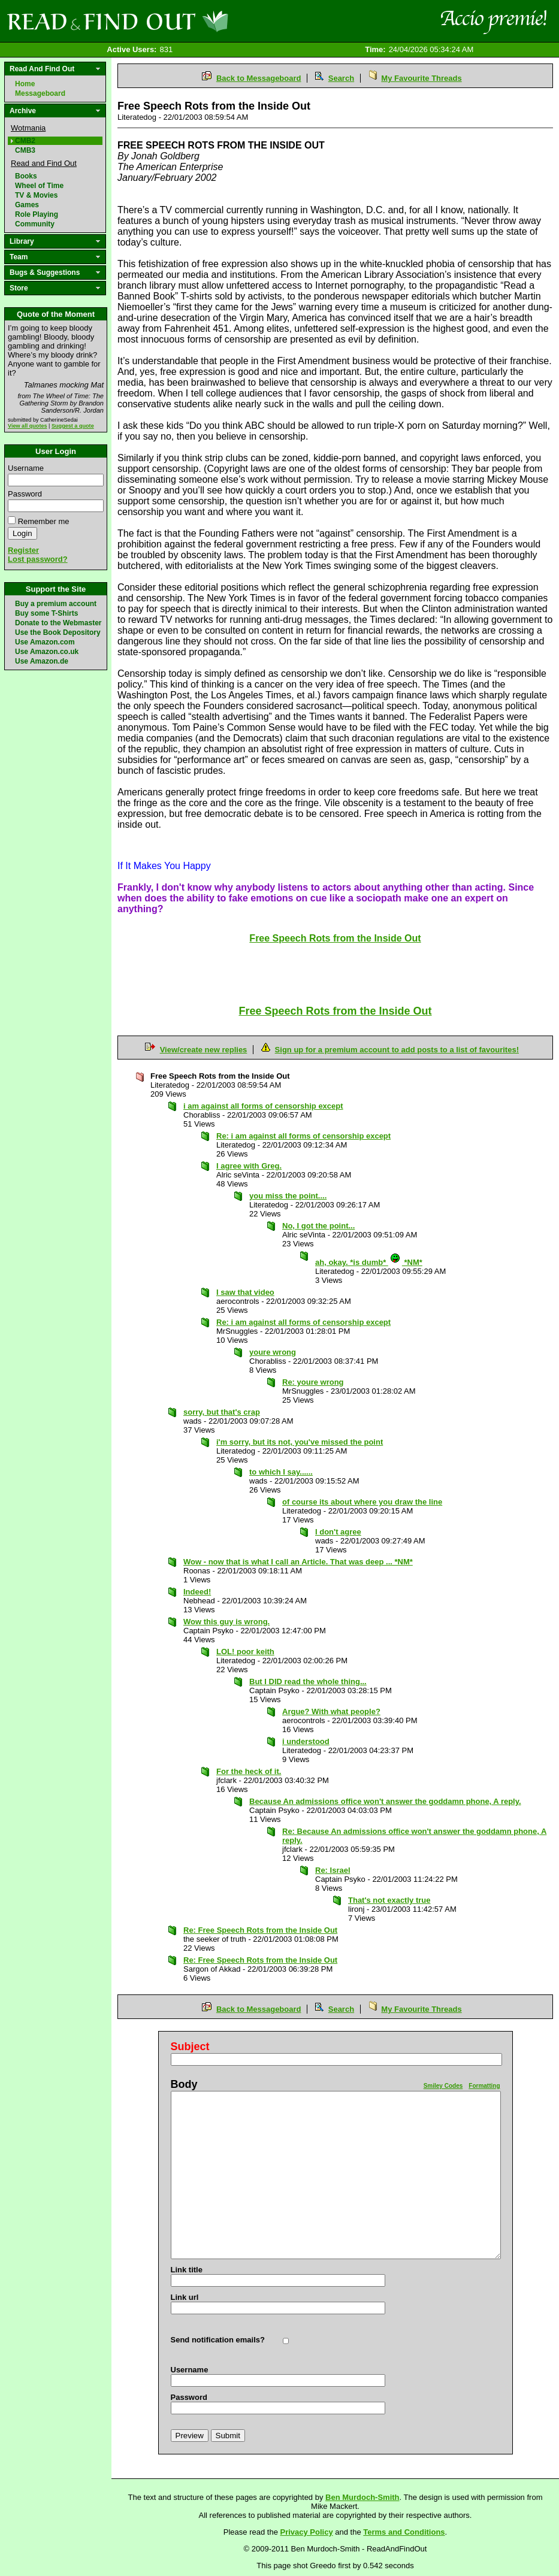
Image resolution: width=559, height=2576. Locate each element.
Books (26, 176)
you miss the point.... (288, 1195)
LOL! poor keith (245, 1651)
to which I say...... (281, 1471)
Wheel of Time (39, 185)
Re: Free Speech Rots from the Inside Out (260, 1930)
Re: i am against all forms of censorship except (303, 1135)
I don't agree (338, 1531)
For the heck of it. (248, 1771)
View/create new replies (203, 1049)
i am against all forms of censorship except (263, 1105)
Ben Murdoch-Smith (362, 2497)
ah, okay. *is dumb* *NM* (368, 1262)
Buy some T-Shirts (46, 613)
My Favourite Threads (421, 78)
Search (341, 78)
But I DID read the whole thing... (308, 1681)
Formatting (484, 2085)
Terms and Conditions (404, 2531)
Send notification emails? (218, 2339)
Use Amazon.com (45, 642)
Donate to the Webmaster (58, 623)
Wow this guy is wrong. (226, 1621)
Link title (187, 2269)
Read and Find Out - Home (180, 21)
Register (23, 550)
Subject (190, 2047)
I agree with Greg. (249, 1165)
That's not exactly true (389, 1900)
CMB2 (25, 141)
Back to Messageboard (258, 78)
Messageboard (40, 93)
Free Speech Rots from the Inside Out (334, 1011)
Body (184, 2084)
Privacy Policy (306, 2531)
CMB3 (25, 150)
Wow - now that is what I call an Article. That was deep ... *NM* (298, 1561)
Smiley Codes (443, 2085)
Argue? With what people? (331, 1711)
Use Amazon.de (41, 661)
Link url (185, 2297)
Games (27, 205)
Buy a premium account (55, 604)
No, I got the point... (318, 1225)
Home (25, 84)
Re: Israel (332, 1870)
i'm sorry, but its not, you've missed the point (299, 1441)
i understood (306, 1741)
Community (35, 224)
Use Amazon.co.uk (46, 651)
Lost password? (38, 559)
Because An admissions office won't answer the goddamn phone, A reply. (385, 1801)
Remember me (44, 521)
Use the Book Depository (58, 632)
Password (25, 493)
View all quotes (27, 426)
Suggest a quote (73, 426)
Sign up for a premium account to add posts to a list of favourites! (397, 1049)
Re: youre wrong (313, 1382)
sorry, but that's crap (221, 1411)
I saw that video (245, 1292)
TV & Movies (36, 195)
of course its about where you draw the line (362, 1501)
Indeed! (197, 1591)
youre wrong (272, 1352)
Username (26, 468)
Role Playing (36, 214)
